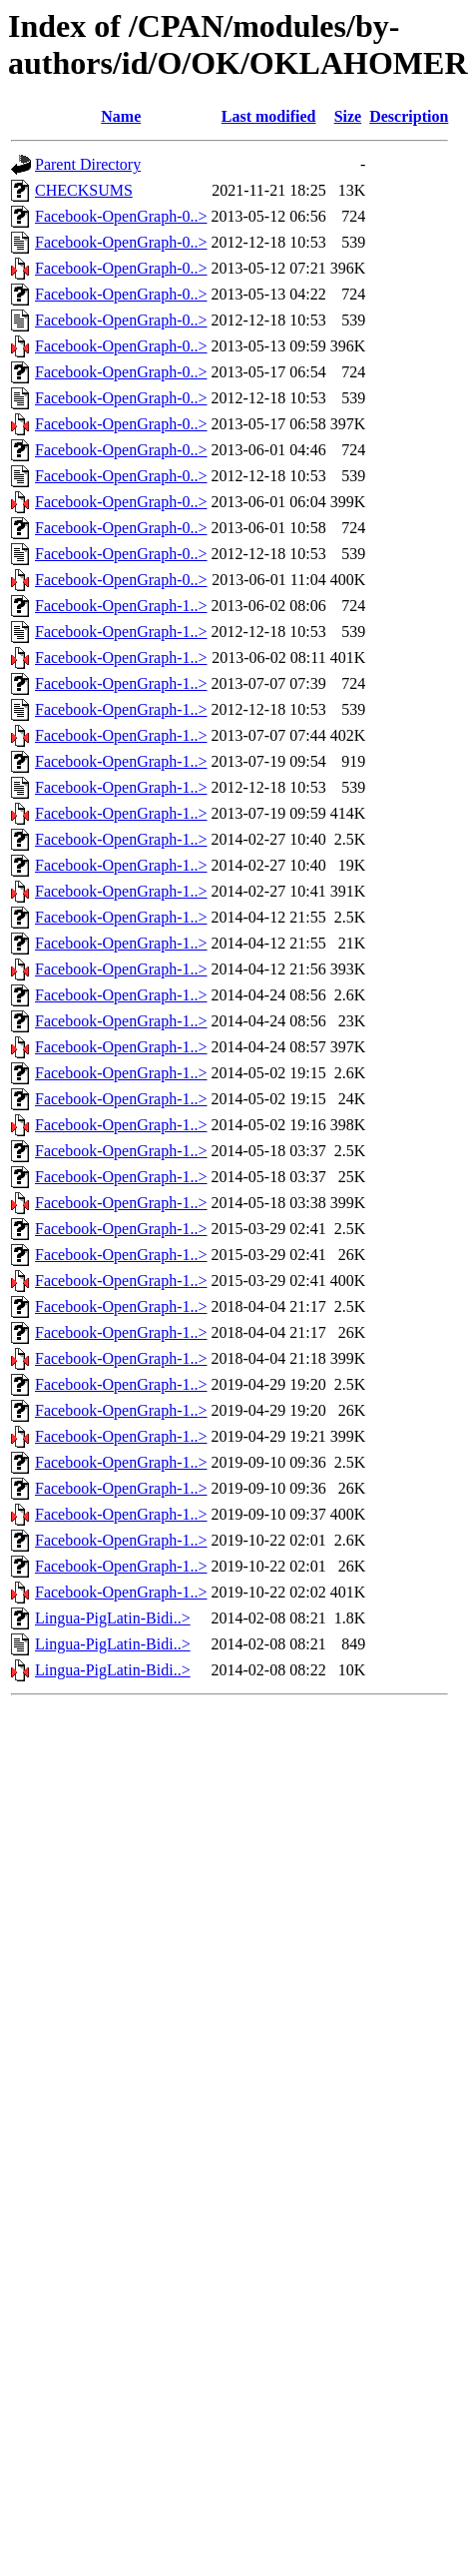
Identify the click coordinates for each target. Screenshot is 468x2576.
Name (121, 116)
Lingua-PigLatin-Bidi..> (113, 1618)
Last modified (269, 116)
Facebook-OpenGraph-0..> (121, 216)
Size (348, 116)
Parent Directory (88, 164)
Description (408, 116)
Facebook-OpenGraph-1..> (121, 605)
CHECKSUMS (84, 190)
